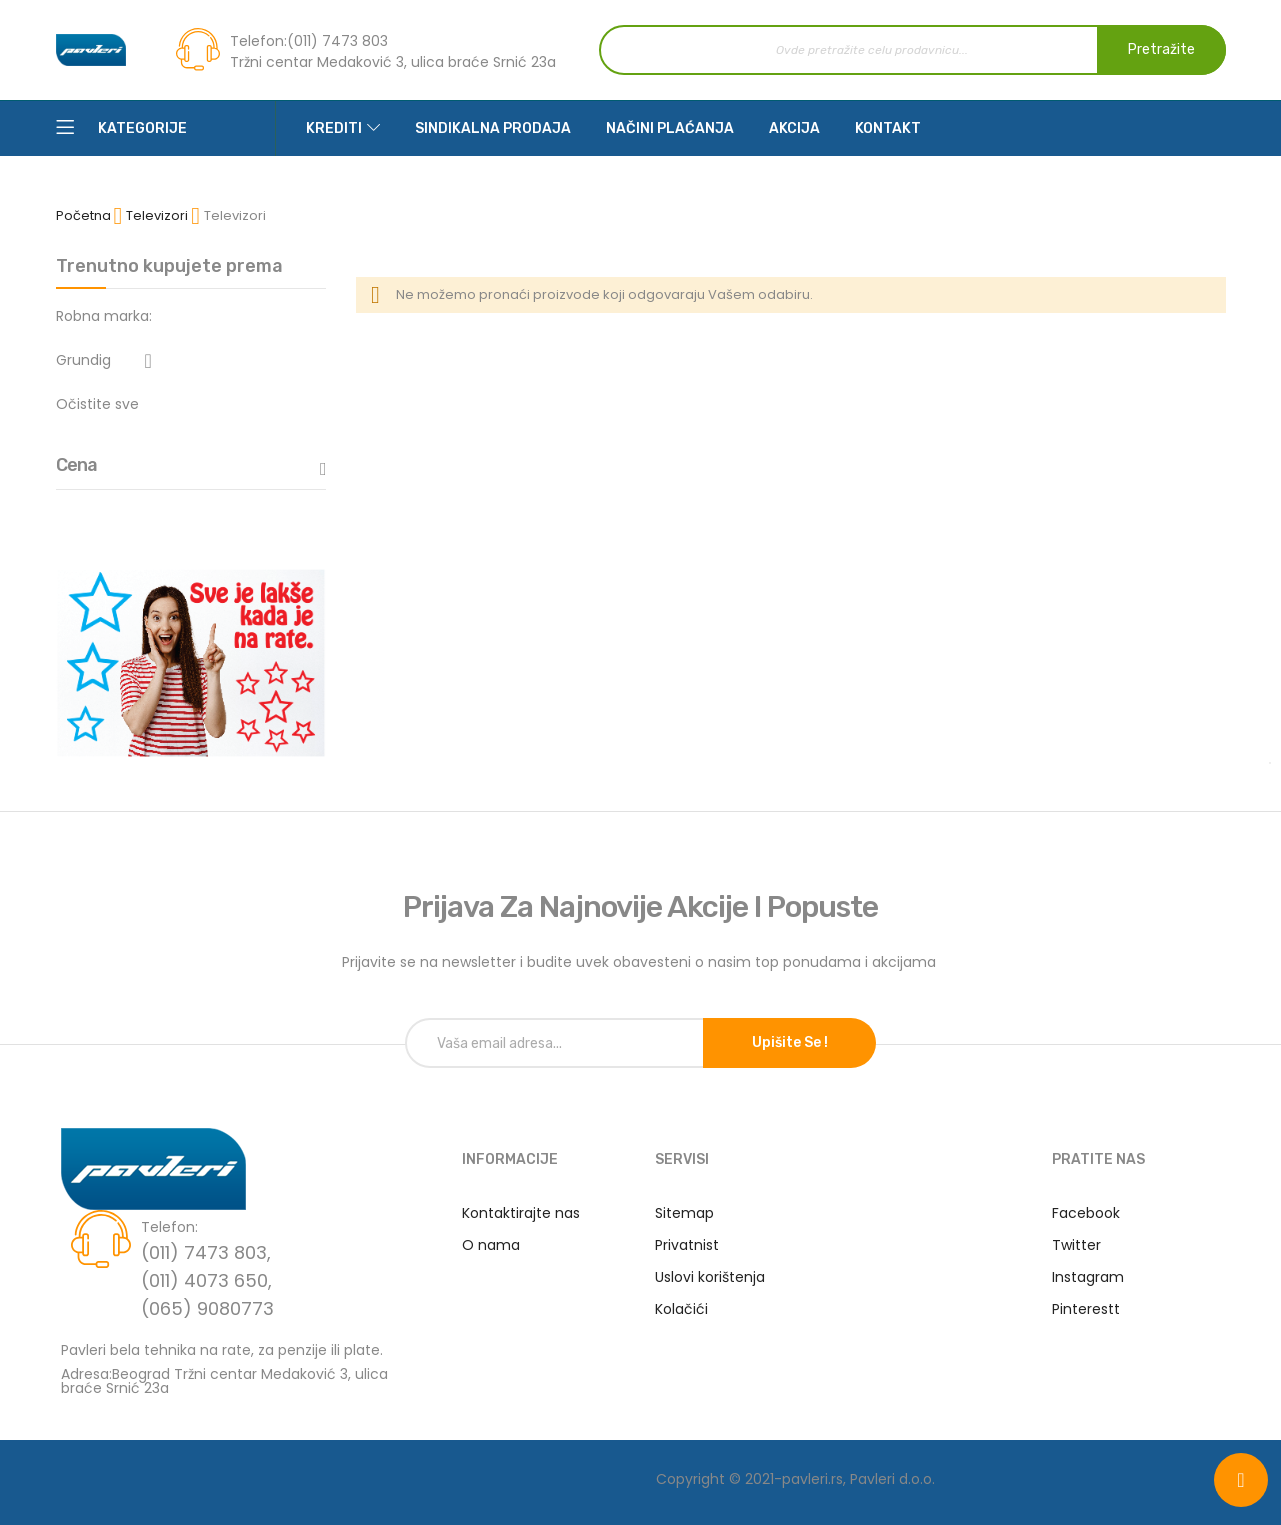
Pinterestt (1086, 1309)
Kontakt (888, 128)
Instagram (1088, 1277)
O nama (491, 1245)
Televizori (158, 215)
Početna (85, 215)
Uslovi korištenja (710, 1277)
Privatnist (687, 1245)
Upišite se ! (790, 1042)
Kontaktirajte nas (521, 1213)
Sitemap (684, 1213)
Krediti (334, 128)
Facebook (1086, 1213)
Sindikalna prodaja (493, 128)
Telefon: (258, 41)
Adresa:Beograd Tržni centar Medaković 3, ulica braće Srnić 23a (224, 1379)
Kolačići (681, 1309)
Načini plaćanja (670, 128)
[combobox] (912, 50)
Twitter (1076, 1245)
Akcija (794, 128)
